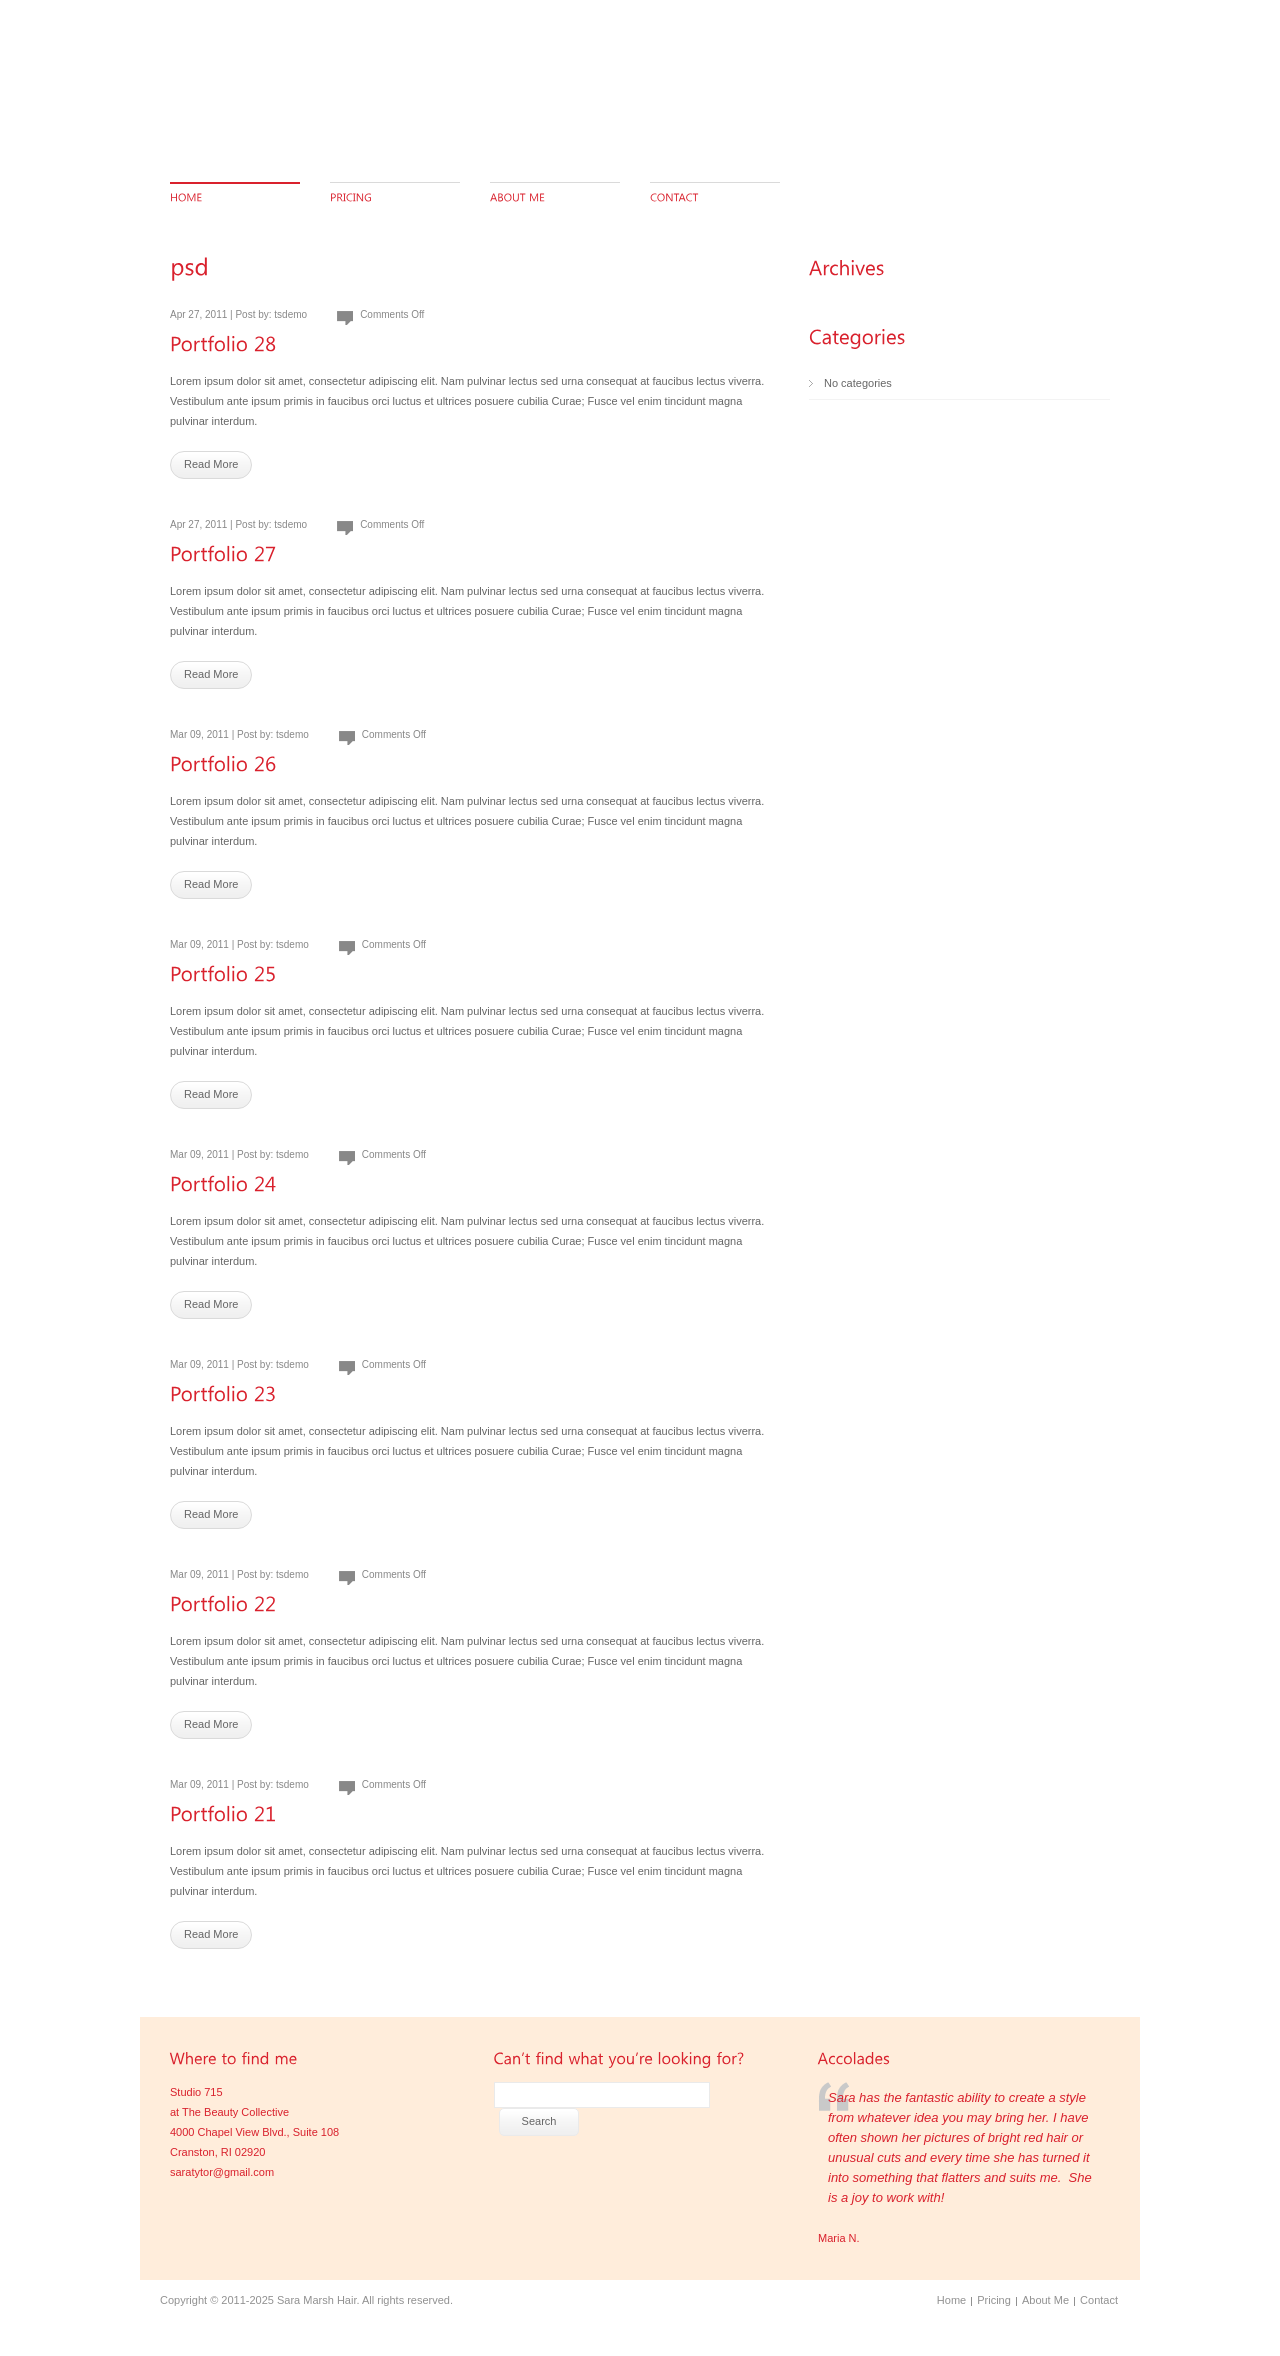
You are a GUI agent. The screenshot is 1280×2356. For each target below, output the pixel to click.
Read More (211, 464)
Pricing (994, 2300)
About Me (1045, 2300)
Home (951, 2300)
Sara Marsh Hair (316, 2300)
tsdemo (290, 314)
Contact (1099, 2300)
